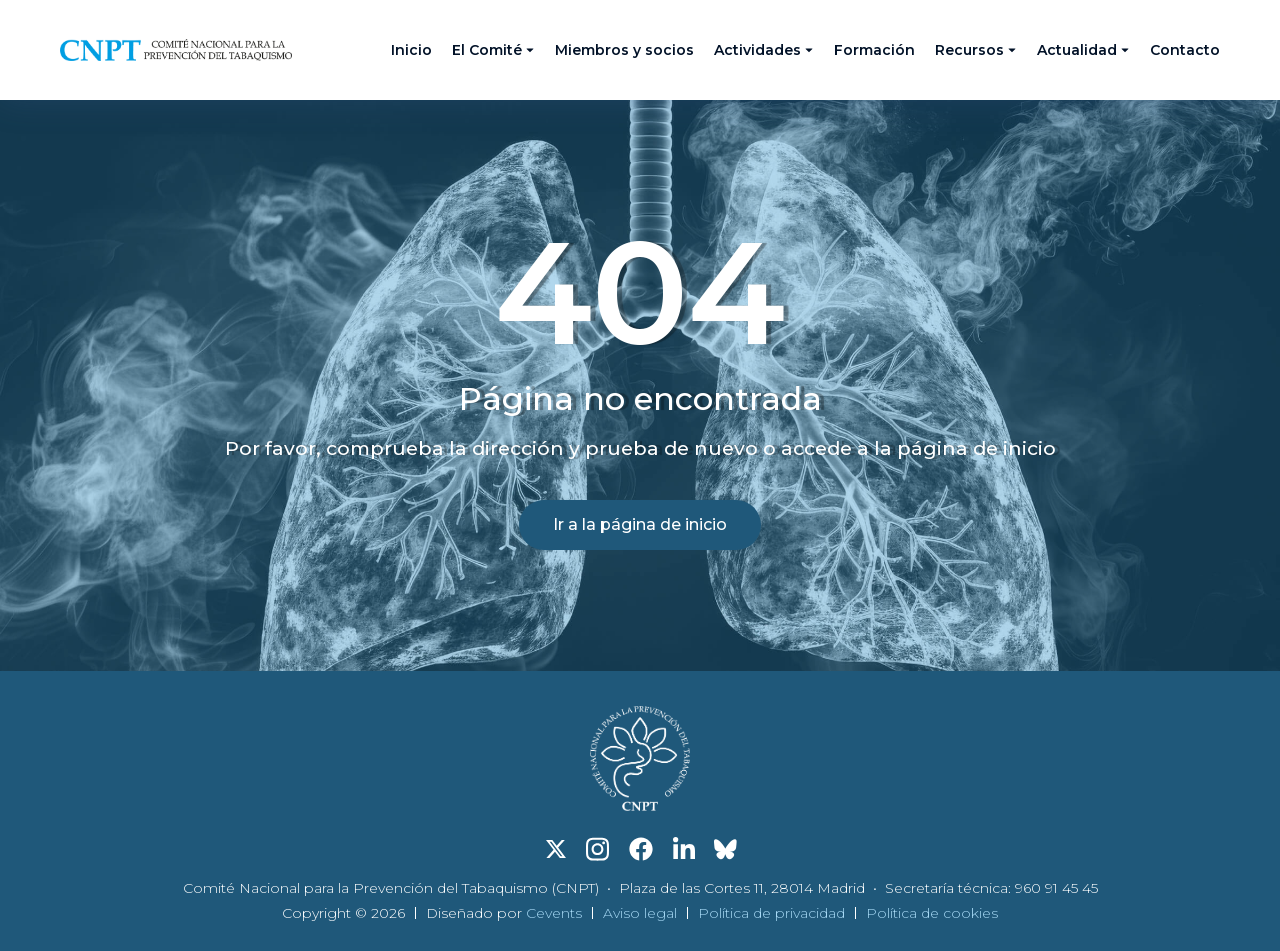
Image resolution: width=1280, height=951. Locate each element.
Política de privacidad (771, 913)
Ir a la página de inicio (640, 524)
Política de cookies (932, 913)
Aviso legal (640, 913)
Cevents (554, 913)
